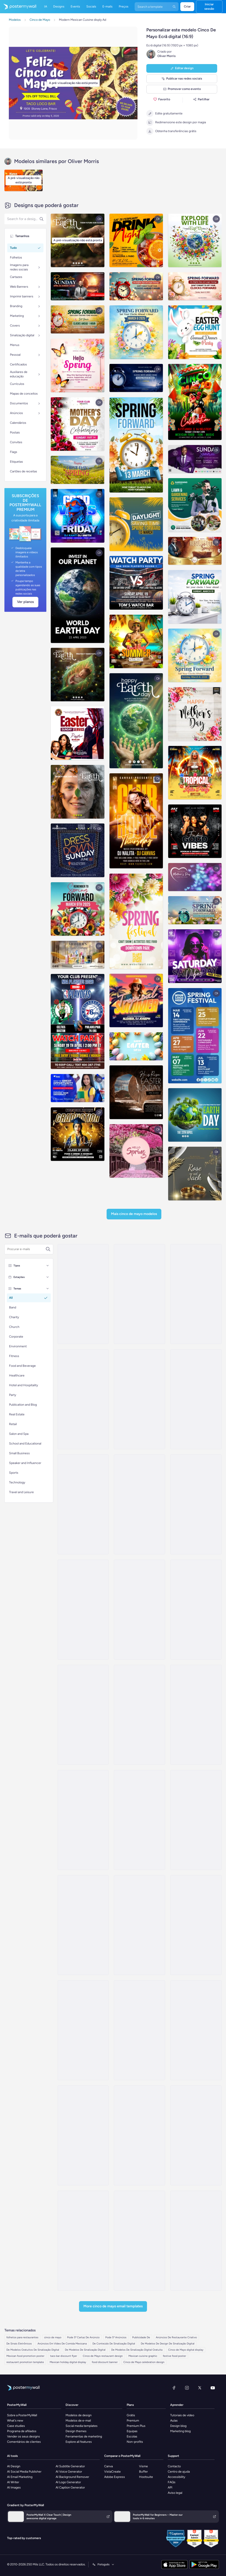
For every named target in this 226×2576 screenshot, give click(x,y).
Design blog (178, 2426)
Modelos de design (79, 2415)
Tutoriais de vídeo (182, 2415)
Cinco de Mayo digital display (185, 2349)
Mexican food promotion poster (25, 2355)
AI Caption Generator (70, 2487)
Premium (133, 2420)
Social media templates (82, 2426)
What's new (15, 2420)
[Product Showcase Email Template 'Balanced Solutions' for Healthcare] (83, 1610)
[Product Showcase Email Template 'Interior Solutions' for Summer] (139, 1504)
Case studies (16, 2426)
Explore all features (79, 2442)
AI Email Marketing (19, 2477)
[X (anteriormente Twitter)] (199, 2387)
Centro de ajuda (179, 2471)
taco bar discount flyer (63, 2355)
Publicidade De (141, 2337)
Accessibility (176, 2477)
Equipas (132, 2431)
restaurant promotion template (25, 2362)
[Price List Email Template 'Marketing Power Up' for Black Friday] (83, 1294)
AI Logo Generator (68, 2482)
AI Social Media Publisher (24, 2471)
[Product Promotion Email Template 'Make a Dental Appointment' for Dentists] (139, 1610)
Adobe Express (114, 2477)
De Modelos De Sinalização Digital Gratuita (136, 2349)
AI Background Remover (72, 2477)
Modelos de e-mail (78, 2420)
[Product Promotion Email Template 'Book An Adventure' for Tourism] (139, 1294)
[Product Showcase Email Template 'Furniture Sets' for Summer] (196, 1504)
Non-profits (135, 2442)
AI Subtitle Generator (70, 2466)
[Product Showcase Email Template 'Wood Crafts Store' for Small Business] (83, 2030)
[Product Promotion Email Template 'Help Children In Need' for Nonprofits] (83, 2241)
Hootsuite (146, 2477)
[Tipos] (47, 1265)
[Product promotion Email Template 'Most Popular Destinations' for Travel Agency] (83, 1504)
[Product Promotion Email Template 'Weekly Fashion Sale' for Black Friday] (139, 1399)
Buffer (143, 2471)
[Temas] (47, 1288)
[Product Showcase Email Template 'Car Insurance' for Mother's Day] (196, 1610)
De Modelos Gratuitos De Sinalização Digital (32, 2349)
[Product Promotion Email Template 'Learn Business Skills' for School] (139, 1820)
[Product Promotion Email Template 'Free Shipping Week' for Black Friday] (83, 1715)
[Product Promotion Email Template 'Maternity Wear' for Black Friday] (139, 1925)
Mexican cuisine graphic (142, 2355)
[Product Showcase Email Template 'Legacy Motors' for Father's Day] (196, 1715)
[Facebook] (174, 2387)
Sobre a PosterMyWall (22, 2415)
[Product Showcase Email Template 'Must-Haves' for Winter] (196, 1294)
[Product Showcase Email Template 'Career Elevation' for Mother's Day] (196, 1399)
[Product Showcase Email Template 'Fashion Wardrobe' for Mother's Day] (196, 2241)
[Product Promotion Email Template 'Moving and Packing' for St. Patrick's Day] (139, 2241)
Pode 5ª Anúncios (115, 2337)
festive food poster (174, 2355)
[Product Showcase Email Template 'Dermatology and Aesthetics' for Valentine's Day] (83, 1399)
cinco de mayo (52, 2337)
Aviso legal (175, 2493)
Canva (108, 2466)
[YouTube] (212, 2387)
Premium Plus (136, 2426)
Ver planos (25, 602)
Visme (143, 2466)
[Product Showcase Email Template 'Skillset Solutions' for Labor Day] (196, 2030)
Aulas (174, 2420)
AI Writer (13, 2482)
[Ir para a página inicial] (18, 6)
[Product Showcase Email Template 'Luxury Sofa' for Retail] (196, 1820)
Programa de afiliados (21, 2431)
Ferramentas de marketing (84, 2436)
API (170, 2487)
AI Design (13, 2466)
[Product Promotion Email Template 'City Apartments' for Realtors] (139, 2030)
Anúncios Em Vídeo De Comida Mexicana (62, 2343)
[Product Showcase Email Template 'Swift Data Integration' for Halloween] (83, 2135)
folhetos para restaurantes (22, 2337)
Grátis (131, 2415)
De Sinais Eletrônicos (19, 2343)
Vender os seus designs (23, 2436)
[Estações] (47, 1277)
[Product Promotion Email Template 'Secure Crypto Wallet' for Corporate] (196, 1925)
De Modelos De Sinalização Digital (85, 2349)
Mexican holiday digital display (68, 2362)
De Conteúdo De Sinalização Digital (113, 2343)
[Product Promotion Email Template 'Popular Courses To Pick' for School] (139, 1715)
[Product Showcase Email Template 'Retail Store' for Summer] (83, 1820)
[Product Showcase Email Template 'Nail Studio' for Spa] (83, 1925)
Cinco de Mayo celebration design (143, 2362)
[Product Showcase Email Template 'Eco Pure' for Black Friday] (139, 2135)
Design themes (76, 2431)
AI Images (14, 2487)
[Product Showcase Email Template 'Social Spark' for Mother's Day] (196, 2135)
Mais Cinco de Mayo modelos (134, 1214)
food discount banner (105, 2362)
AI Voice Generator (69, 2471)
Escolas (132, 2436)
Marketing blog (180, 2431)
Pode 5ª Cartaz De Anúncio (83, 2337)
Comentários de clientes (24, 2442)
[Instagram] (187, 2387)
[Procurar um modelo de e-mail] (26, 1249)
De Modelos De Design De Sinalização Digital (167, 2343)
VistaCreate (112, 2471)
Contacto (174, 2466)
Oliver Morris (166, 56)
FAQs (171, 2482)
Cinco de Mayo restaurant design (103, 2355)
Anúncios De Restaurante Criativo (176, 2337)
